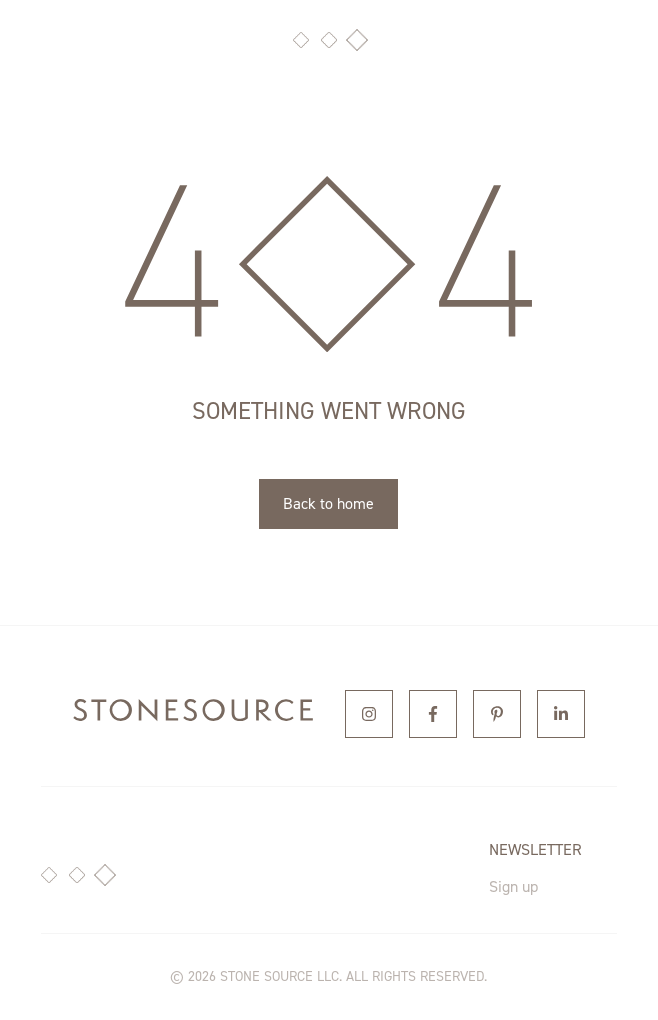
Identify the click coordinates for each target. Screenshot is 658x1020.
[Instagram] (369, 714)
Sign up (513, 886)
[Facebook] (433, 714)
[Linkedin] (561, 714)
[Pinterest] (497, 714)
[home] (193, 714)
